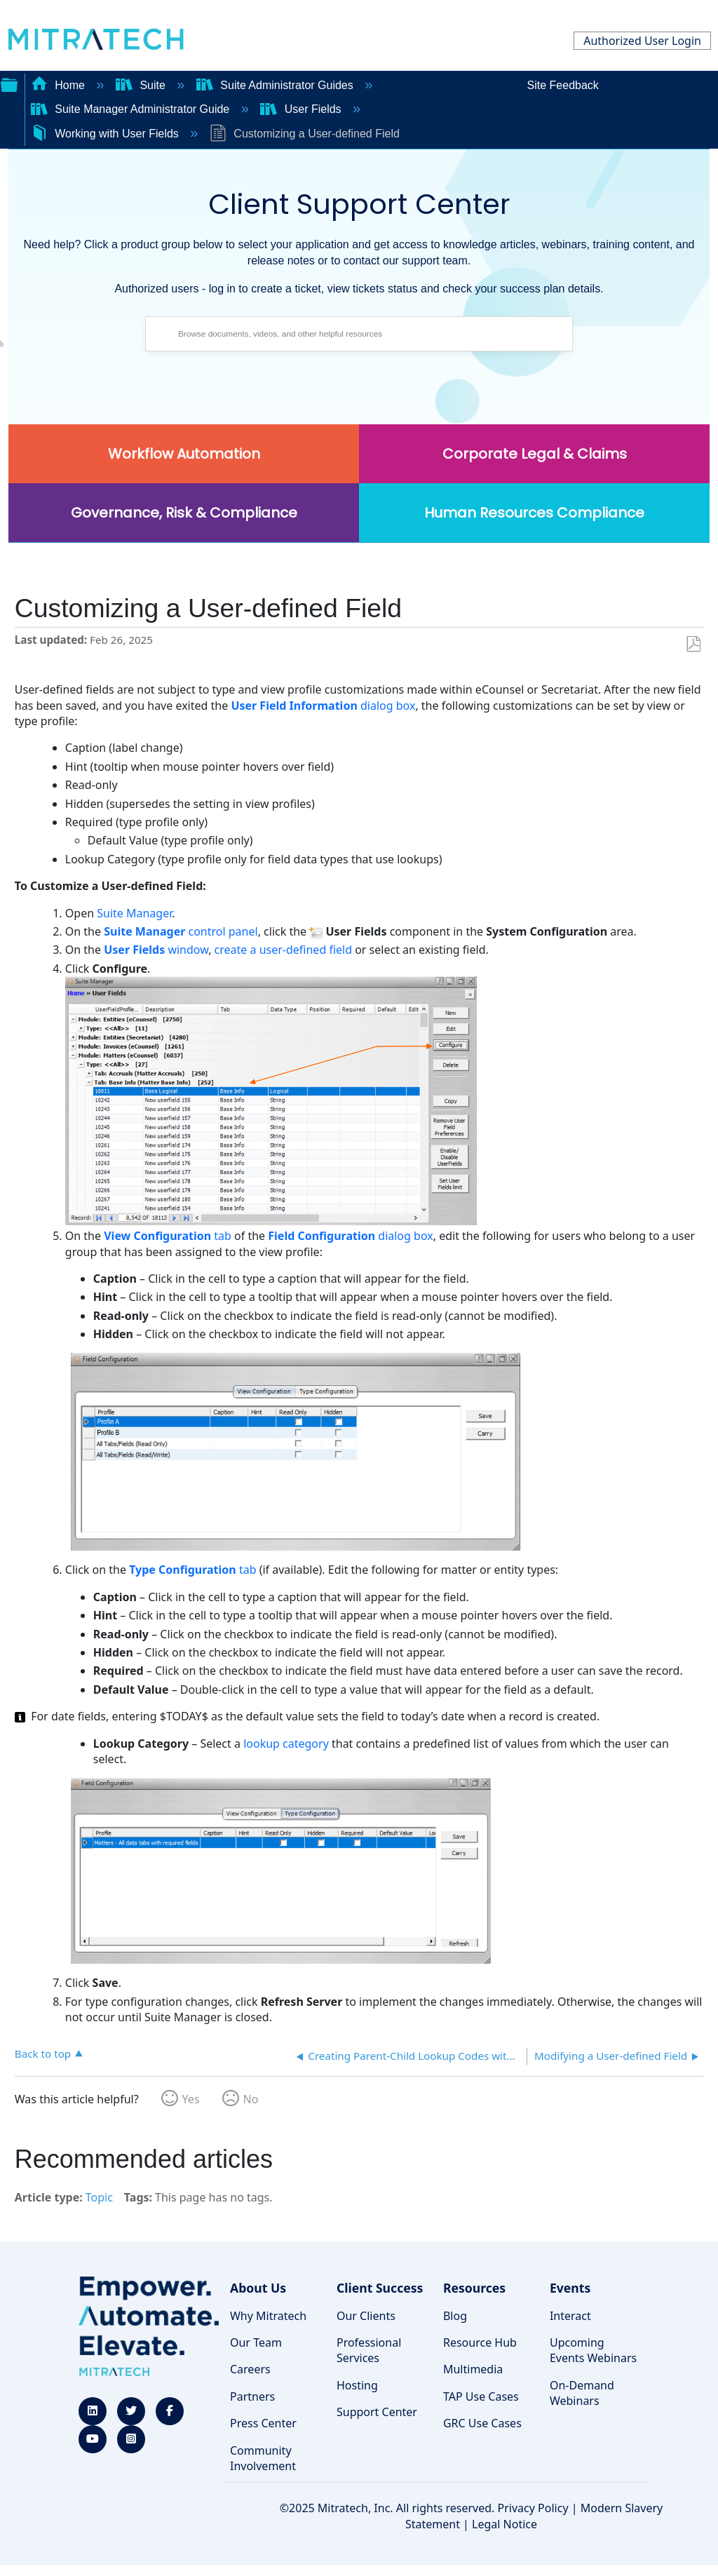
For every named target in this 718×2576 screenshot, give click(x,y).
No (251, 2099)
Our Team (256, 2342)
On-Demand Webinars (582, 2393)
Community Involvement (263, 2458)
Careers (250, 2369)
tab (167, 1235)
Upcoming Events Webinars (593, 2350)
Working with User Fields (106, 134)
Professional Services (369, 2350)
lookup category (286, 1743)
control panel (180, 931)
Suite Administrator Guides (276, 85)
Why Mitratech (268, 2316)
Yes (191, 2099)
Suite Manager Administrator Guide (132, 109)
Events (570, 2287)
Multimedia (473, 2369)
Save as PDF (693, 644)
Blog (455, 2316)
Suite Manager (134, 913)
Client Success (380, 2287)
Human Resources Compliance (534, 512)
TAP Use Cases (481, 2396)
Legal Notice (504, 2524)
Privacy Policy (533, 2508)
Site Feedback (563, 85)
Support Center (377, 2412)
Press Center (263, 2423)
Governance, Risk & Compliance (184, 512)
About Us (258, 2287)
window (156, 949)
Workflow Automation (184, 454)
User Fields (302, 109)
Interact (570, 2316)
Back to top (43, 2053)
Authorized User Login (642, 40)
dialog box (323, 705)
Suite (142, 85)
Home (59, 85)
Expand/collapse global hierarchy (9, 83)
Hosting (357, 2385)
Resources (474, 2287)
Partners (252, 2396)
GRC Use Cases (482, 2423)
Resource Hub (480, 2342)
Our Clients (366, 2316)
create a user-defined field (283, 949)
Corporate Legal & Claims (534, 454)
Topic (99, 2197)
